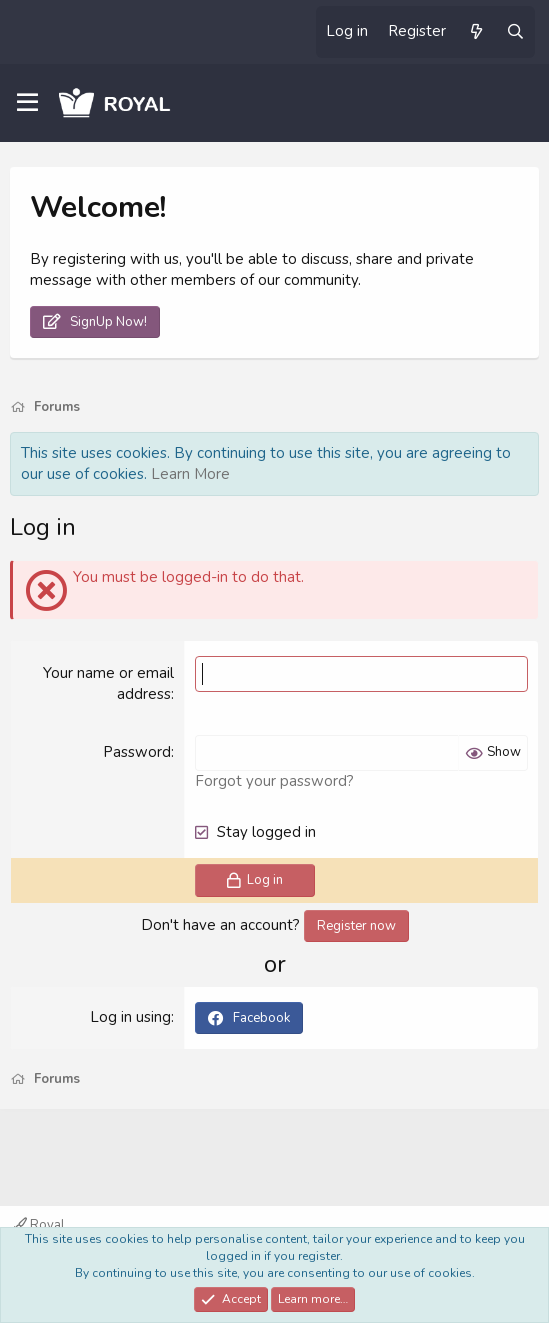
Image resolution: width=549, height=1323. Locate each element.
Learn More (190, 474)
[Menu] (27, 103)
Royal (39, 1225)
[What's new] (475, 32)
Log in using (130, 1017)
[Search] (515, 32)
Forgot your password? (274, 781)
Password (137, 752)
